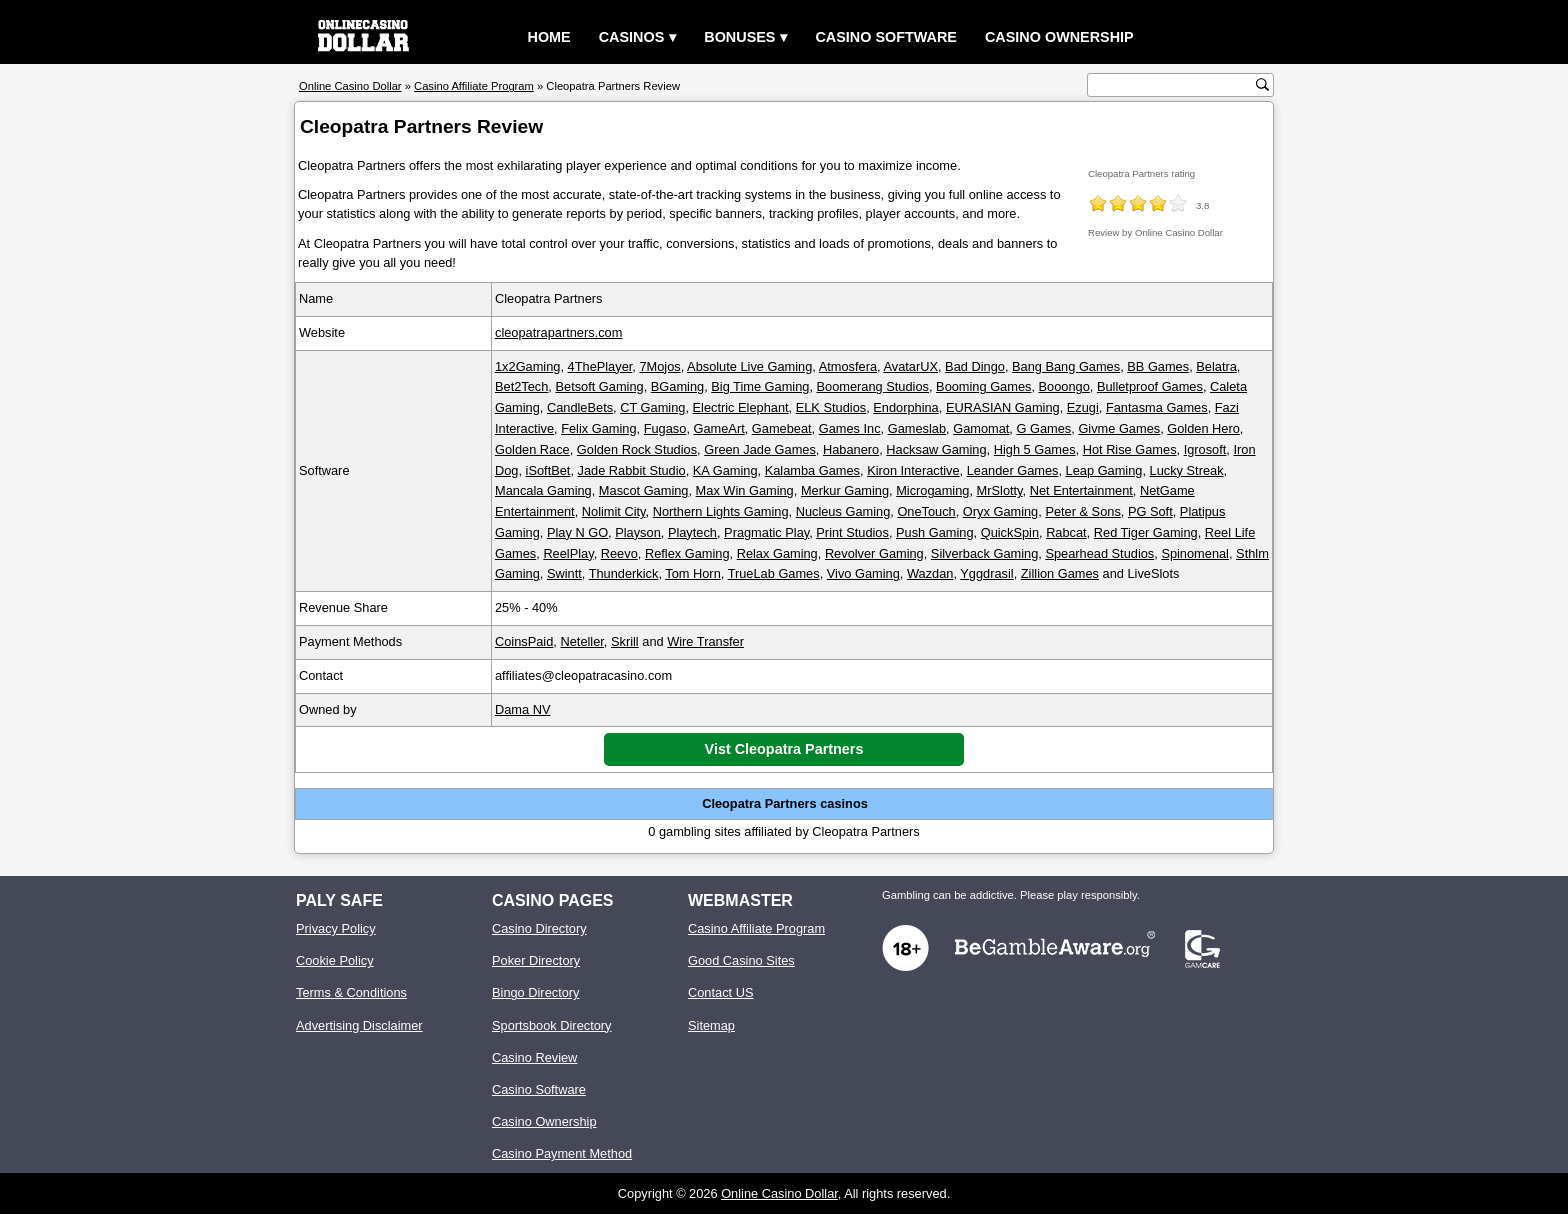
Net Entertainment (1081, 490)
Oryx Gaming (1000, 511)
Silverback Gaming (984, 553)
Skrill (625, 641)
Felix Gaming (598, 428)
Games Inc (850, 428)
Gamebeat (782, 428)
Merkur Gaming (845, 490)
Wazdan (930, 573)
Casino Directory (539, 928)
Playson (638, 532)
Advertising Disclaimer (359, 1025)
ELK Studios (831, 407)
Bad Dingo (975, 366)
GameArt (719, 428)
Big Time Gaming (760, 386)
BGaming (677, 386)
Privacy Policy (336, 928)
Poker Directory (536, 960)
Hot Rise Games (1130, 449)
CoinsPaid (524, 641)
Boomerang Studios (873, 386)
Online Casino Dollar (779, 1193)
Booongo (1064, 386)
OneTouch (926, 511)
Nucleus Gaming (843, 511)
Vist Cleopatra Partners (784, 749)
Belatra (1216, 366)
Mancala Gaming (543, 490)
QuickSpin (1010, 532)
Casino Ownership (1059, 37)
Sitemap (711, 1025)
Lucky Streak (1187, 470)
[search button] (1262, 84)
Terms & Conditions (351, 992)
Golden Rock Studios (637, 449)
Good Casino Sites (741, 960)
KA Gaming (725, 470)
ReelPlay (568, 553)
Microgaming (932, 490)
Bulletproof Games (1150, 386)
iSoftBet (548, 470)
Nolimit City (614, 511)
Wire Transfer (705, 641)
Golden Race (532, 449)
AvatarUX (910, 366)
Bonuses (739, 37)
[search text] (1174, 85)
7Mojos (659, 366)
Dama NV (522, 709)
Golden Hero (1203, 428)
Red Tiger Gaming (1146, 532)
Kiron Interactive (913, 470)
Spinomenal (1195, 553)
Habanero (851, 449)
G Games (1043, 428)
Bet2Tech (521, 386)
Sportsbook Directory (551, 1025)
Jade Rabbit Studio (632, 470)
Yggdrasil (986, 573)
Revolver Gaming (874, 553)
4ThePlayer (600, 366)
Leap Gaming (1104, 470)
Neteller (581, 641)
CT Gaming (652, 407)
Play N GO (577, 532)
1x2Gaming (527, 366)
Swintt (564, 573)
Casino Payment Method (562, 1153)
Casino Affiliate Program (756, 928)
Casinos (632, 37)
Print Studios (852, 532)
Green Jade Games (760, 449)
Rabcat (1066, 532)
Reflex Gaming (687, 553)
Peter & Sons (1082, 511)
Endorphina (905, 407)
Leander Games (1013, 470)
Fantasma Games (1157, 407)
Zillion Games (1060, 573)
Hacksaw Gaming (936, 449)
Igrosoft (1205, 449)
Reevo (619, 553)
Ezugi (1083, 407)
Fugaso (665, 428)
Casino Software (886, 37)
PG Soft (1150, 511)
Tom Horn (692, 573)
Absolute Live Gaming (749, 366)
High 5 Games (1035, 449)
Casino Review (534, 1057)
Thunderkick (624, 573)
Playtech (692, 532)
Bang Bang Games (1066, 366)
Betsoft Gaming (599, 386)
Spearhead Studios (1099, 553)
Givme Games (1119, 428)
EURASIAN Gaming (1003, 407)
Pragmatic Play (766, 532)
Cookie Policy (335, 960)
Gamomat (981, 428)
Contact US (720, 992)
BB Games (1158, 366)
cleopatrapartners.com (558, 332)
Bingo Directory (535, 992)
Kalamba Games (812, 470)
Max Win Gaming (745, 490)
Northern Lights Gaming (721, 511)
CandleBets (580, 407)
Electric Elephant (741, 407)
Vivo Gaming (863, 573)
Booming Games (983, 386)
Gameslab (917, 428)
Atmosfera (848, 366)
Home (549, 37)
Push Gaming (935, 532)
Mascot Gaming (644, 490)
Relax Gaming (777, 553)
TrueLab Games (774, 573)
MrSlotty (1000, 490)
